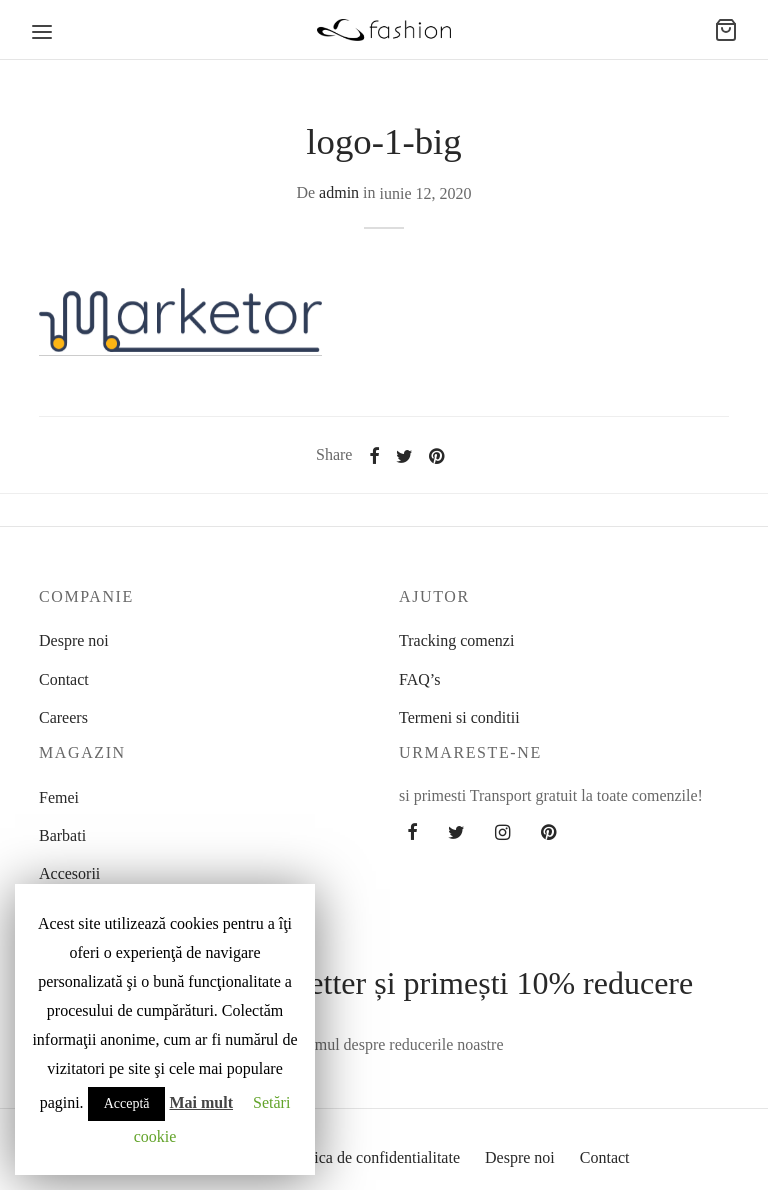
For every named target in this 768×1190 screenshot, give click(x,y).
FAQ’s (420, 679)
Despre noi (74, 640)
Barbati (62, 835)
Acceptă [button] (127, 1103)
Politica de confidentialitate (372, 1157)
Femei (59, 797)
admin (339, 192)
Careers (63, 717)
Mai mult (201, 1102)
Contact (64, 679)
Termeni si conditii (459, 717)
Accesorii (69, 873)
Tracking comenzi (456, 640)
